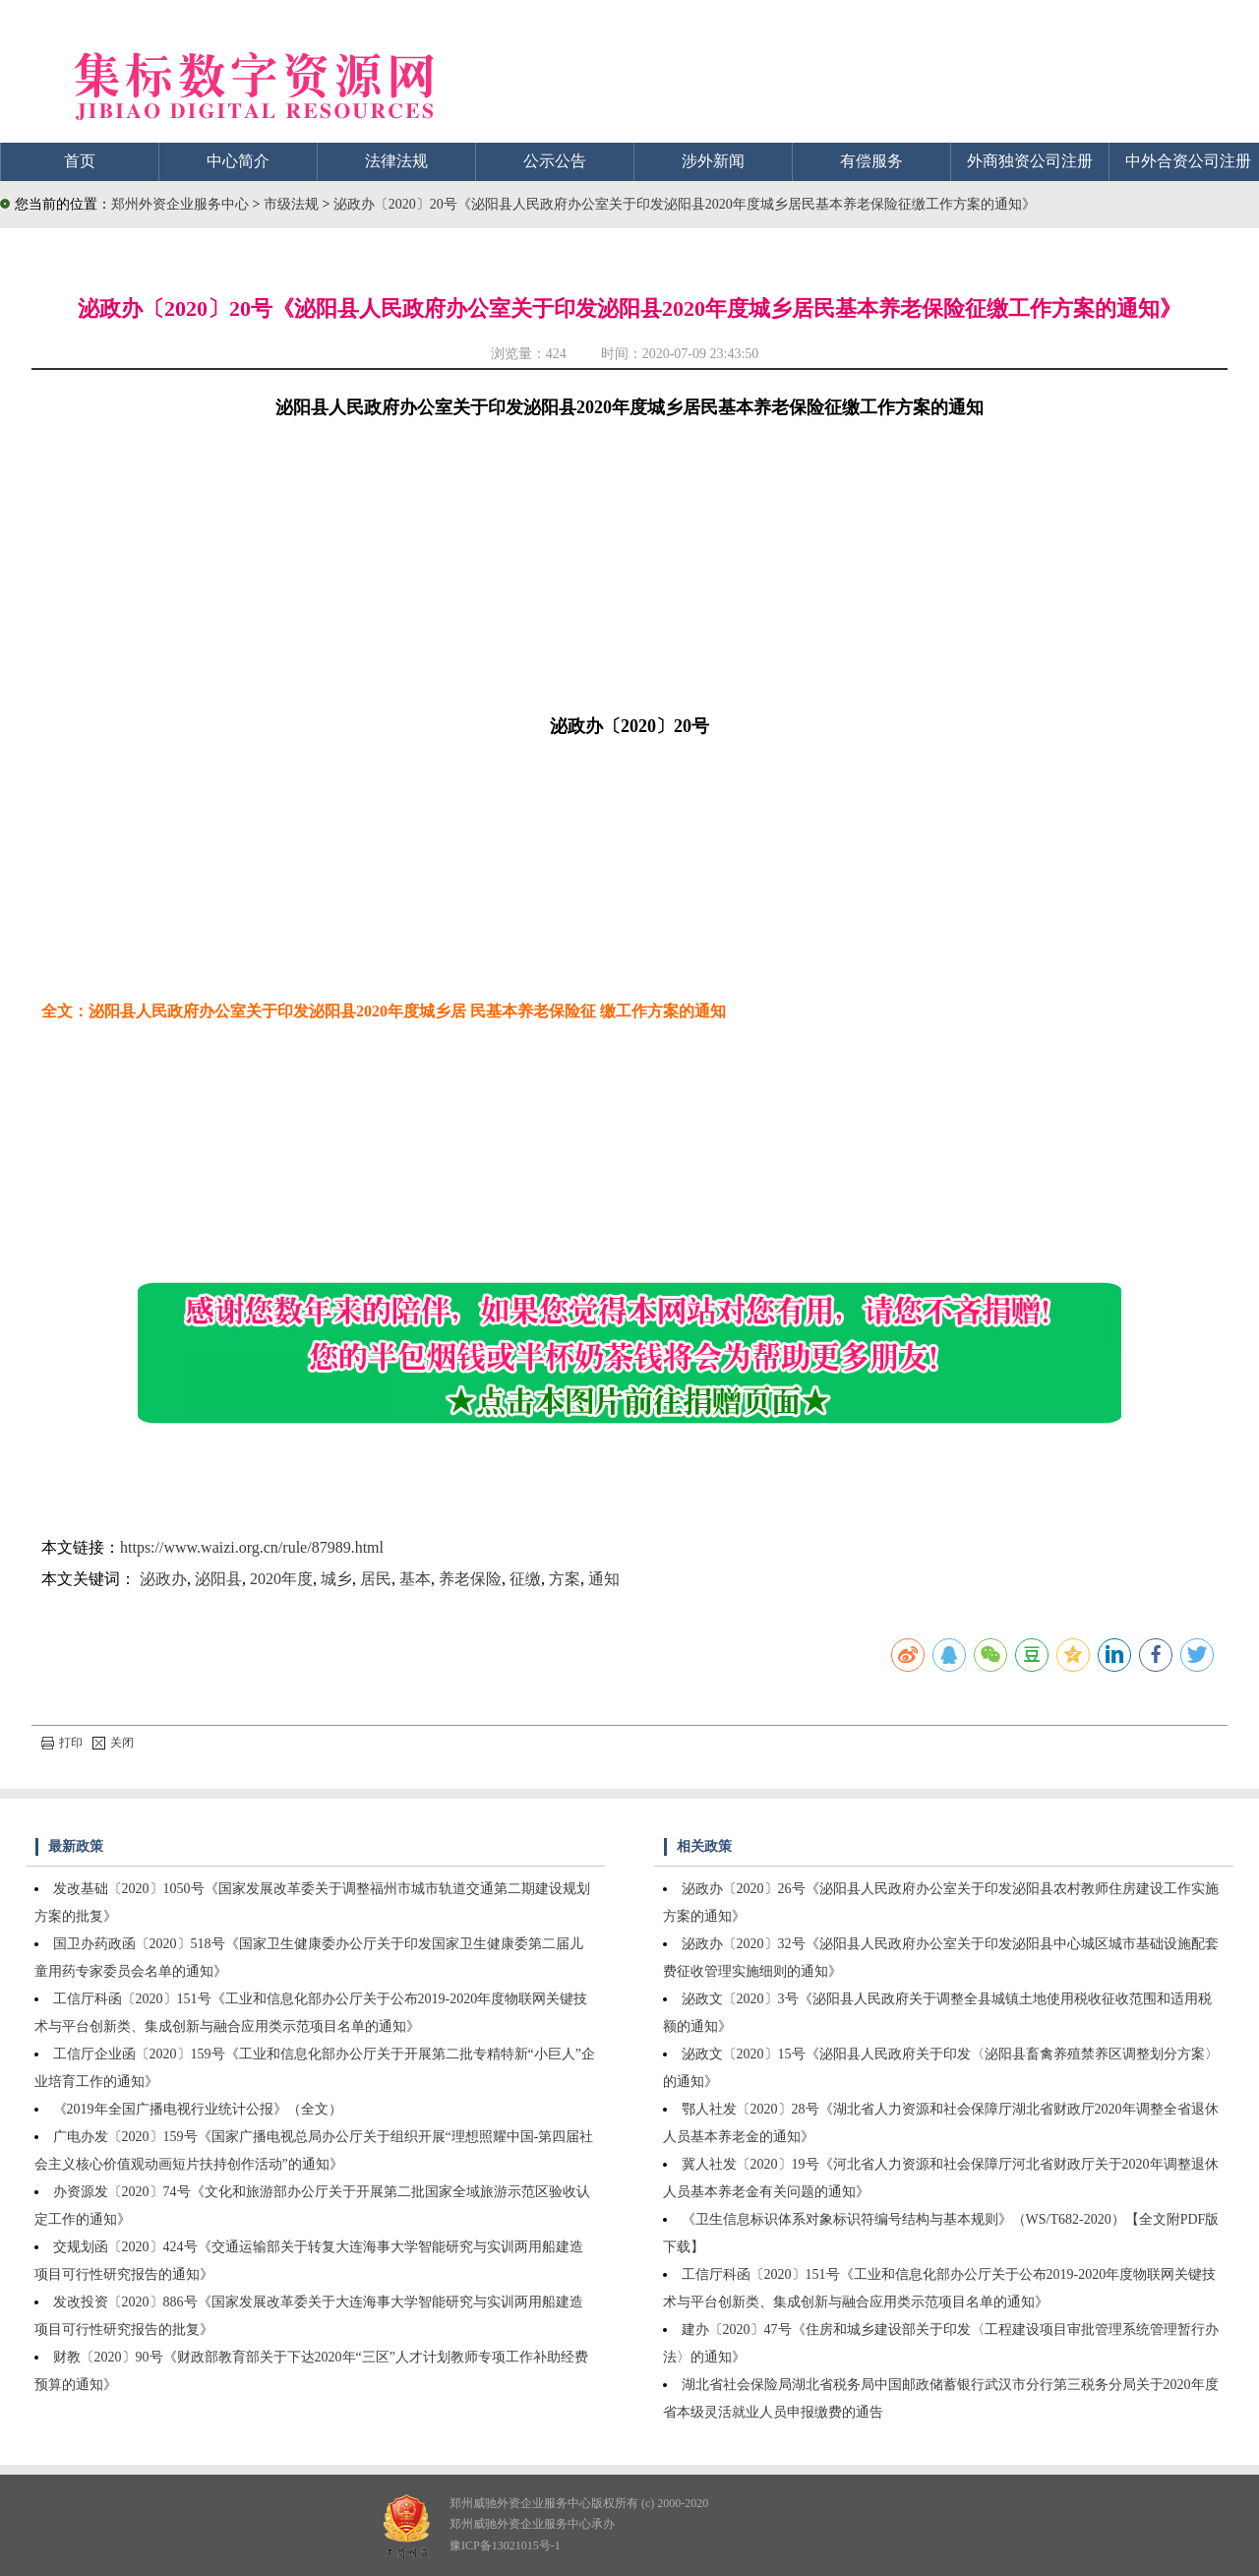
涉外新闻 (713, 161)
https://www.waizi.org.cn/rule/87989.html (252, 1547)
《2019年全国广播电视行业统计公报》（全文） (197, 2109)
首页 (79, 161)
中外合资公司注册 (1188, 161)
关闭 (113, 1742)
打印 (62, 1742)
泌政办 (163, 1578)
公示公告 (554, 161)
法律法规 (396, 161)
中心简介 (238, 161)
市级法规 (293, 204)
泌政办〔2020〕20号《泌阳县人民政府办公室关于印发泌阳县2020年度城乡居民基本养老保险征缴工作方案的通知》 (684, 204)
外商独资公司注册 (1030, 161)
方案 (564, 1578)
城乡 (336, 1578)
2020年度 (281, 1578)
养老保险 (470, 1578)
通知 (604, 1578)
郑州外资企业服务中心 (180, 204)
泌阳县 (218, 1578)
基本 (415, 1578)
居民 (375, 1578)
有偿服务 (871, 161)
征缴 (525, 1578)
